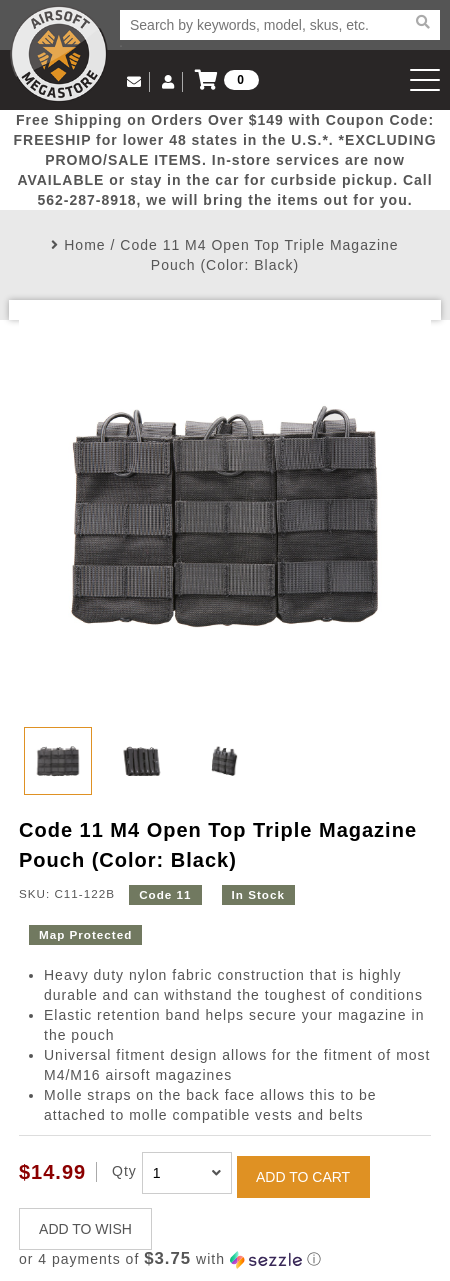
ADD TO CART (303, 1177)
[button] (225, 1259)
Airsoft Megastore (59, 54)
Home (84, 245)
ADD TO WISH (85, 1229)
